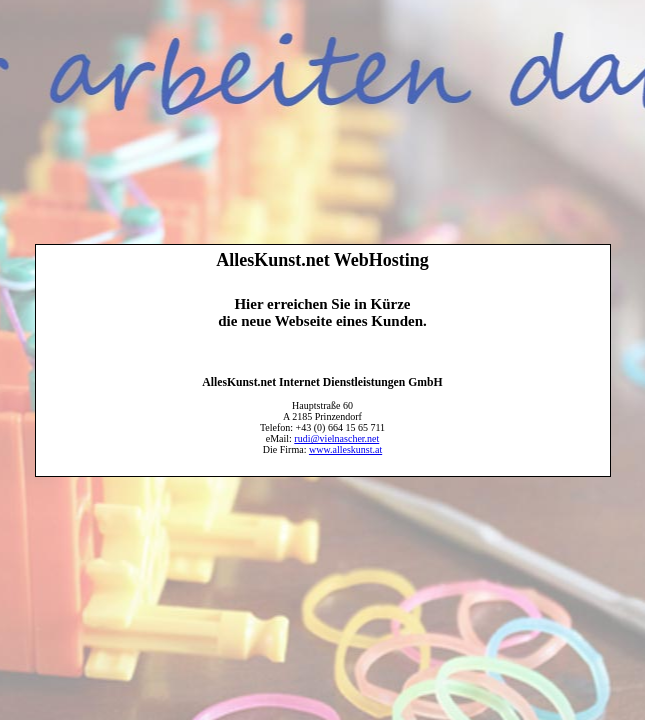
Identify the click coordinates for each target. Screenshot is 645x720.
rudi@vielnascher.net (336, 438)
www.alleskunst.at (345, 449)
